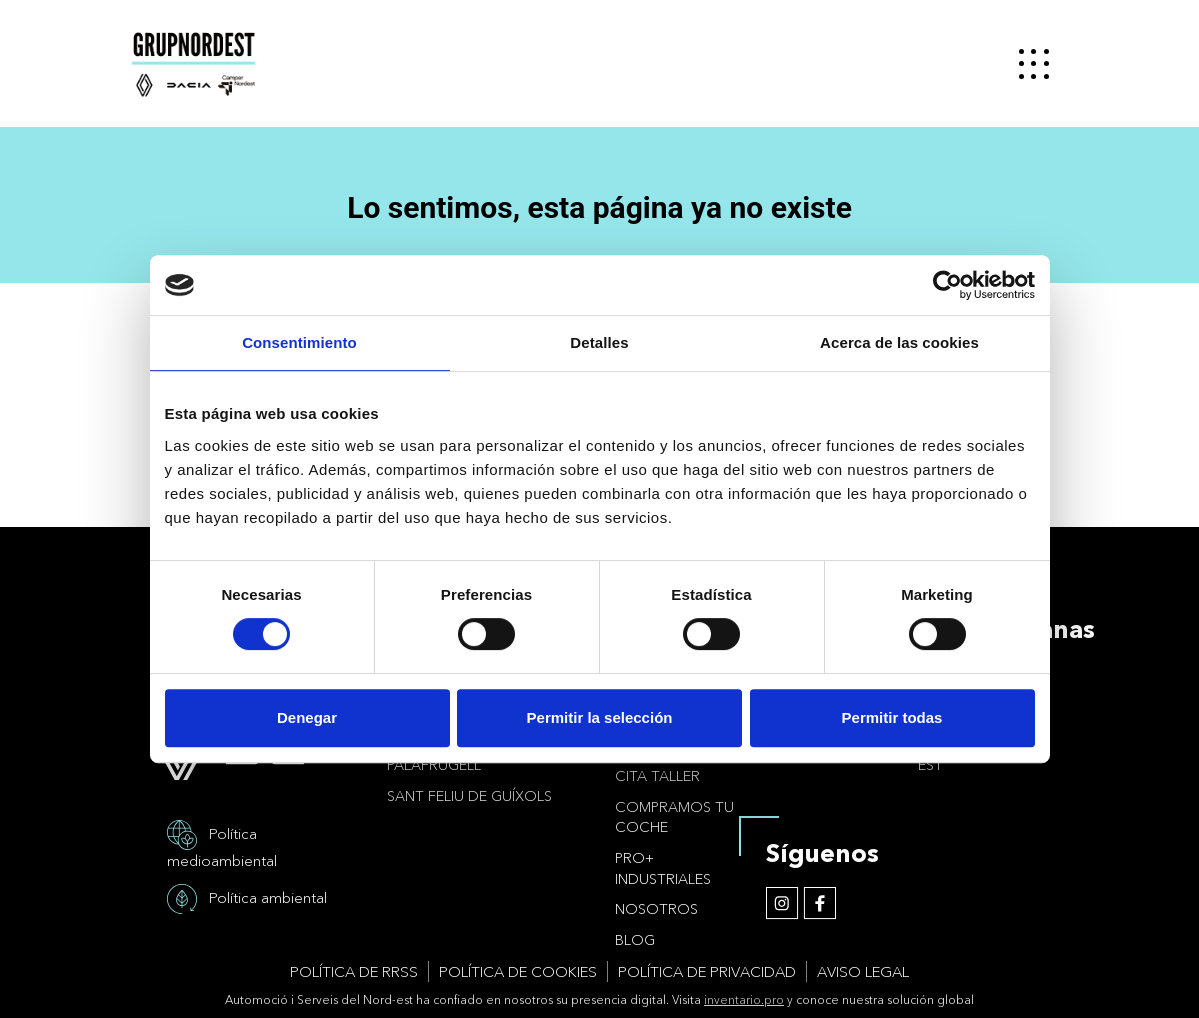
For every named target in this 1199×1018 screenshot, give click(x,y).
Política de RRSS (354, 971)
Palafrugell (434, 765)
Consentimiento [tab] (299, 342)
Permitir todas (892, 717)
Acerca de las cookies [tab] (899, 342)
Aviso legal (863, 971)
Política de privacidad (707, 971)
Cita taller (657, 776)
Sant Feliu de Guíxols (469, 796)
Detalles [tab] (599, 342)
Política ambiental (268, 896)
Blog (635, 940)
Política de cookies (518, 971)
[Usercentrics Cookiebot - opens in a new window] (947, 285)
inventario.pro (744, 999)
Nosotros (656, 909)
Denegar (307, 717)
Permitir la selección (600, 717)
